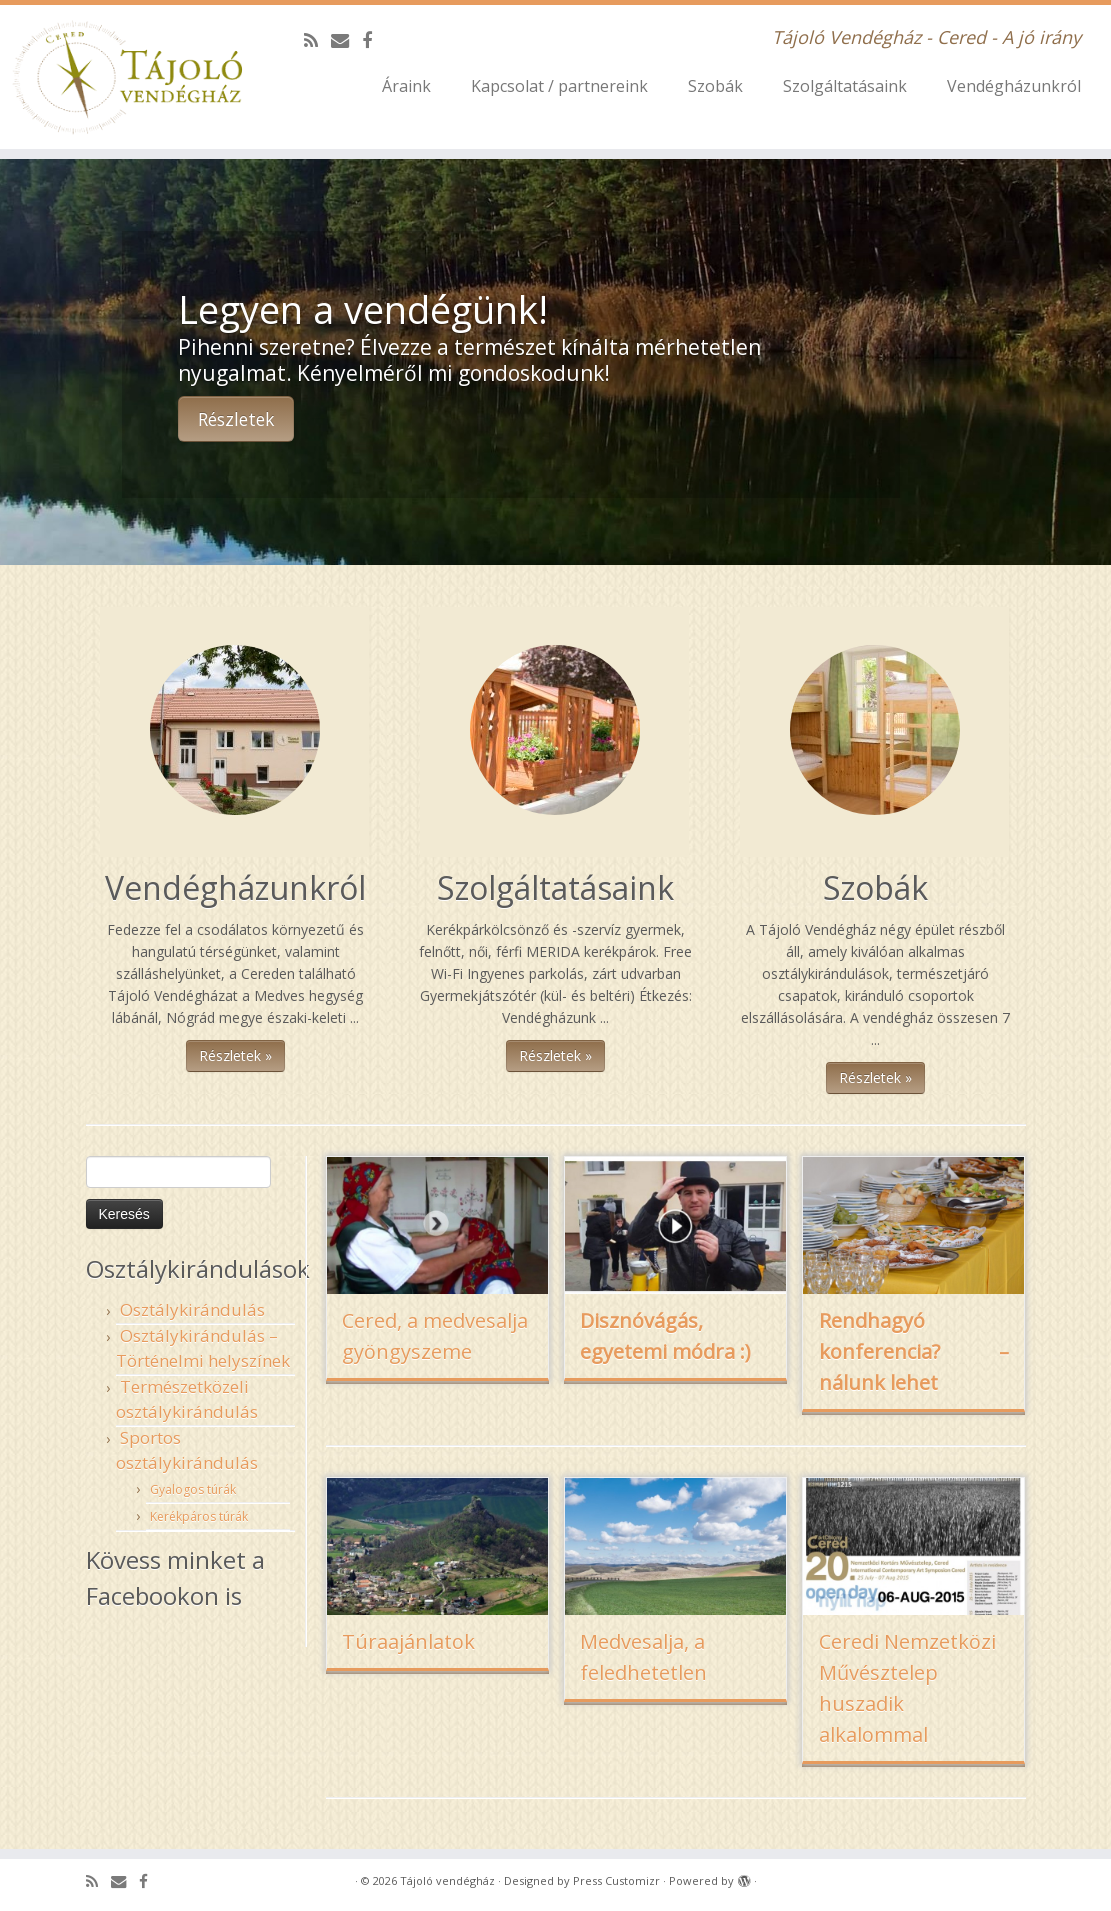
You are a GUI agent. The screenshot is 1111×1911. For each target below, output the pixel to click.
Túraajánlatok (408, 1641)
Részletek (236, 419)
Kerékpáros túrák (199, 1516)
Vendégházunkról (1014, 86)
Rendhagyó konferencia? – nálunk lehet (914, 1351)
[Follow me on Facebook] (373, 40)
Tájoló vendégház (447, 1880)
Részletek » (235, 1055)
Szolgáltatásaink (845, 86)
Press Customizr (616, 1880)
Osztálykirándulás (192, 1309)
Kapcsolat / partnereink (559, 86)
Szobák (715, 86)
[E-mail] (346, 40)
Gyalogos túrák (193, 1489)
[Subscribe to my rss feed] (317, 40)
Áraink (406, 86)
